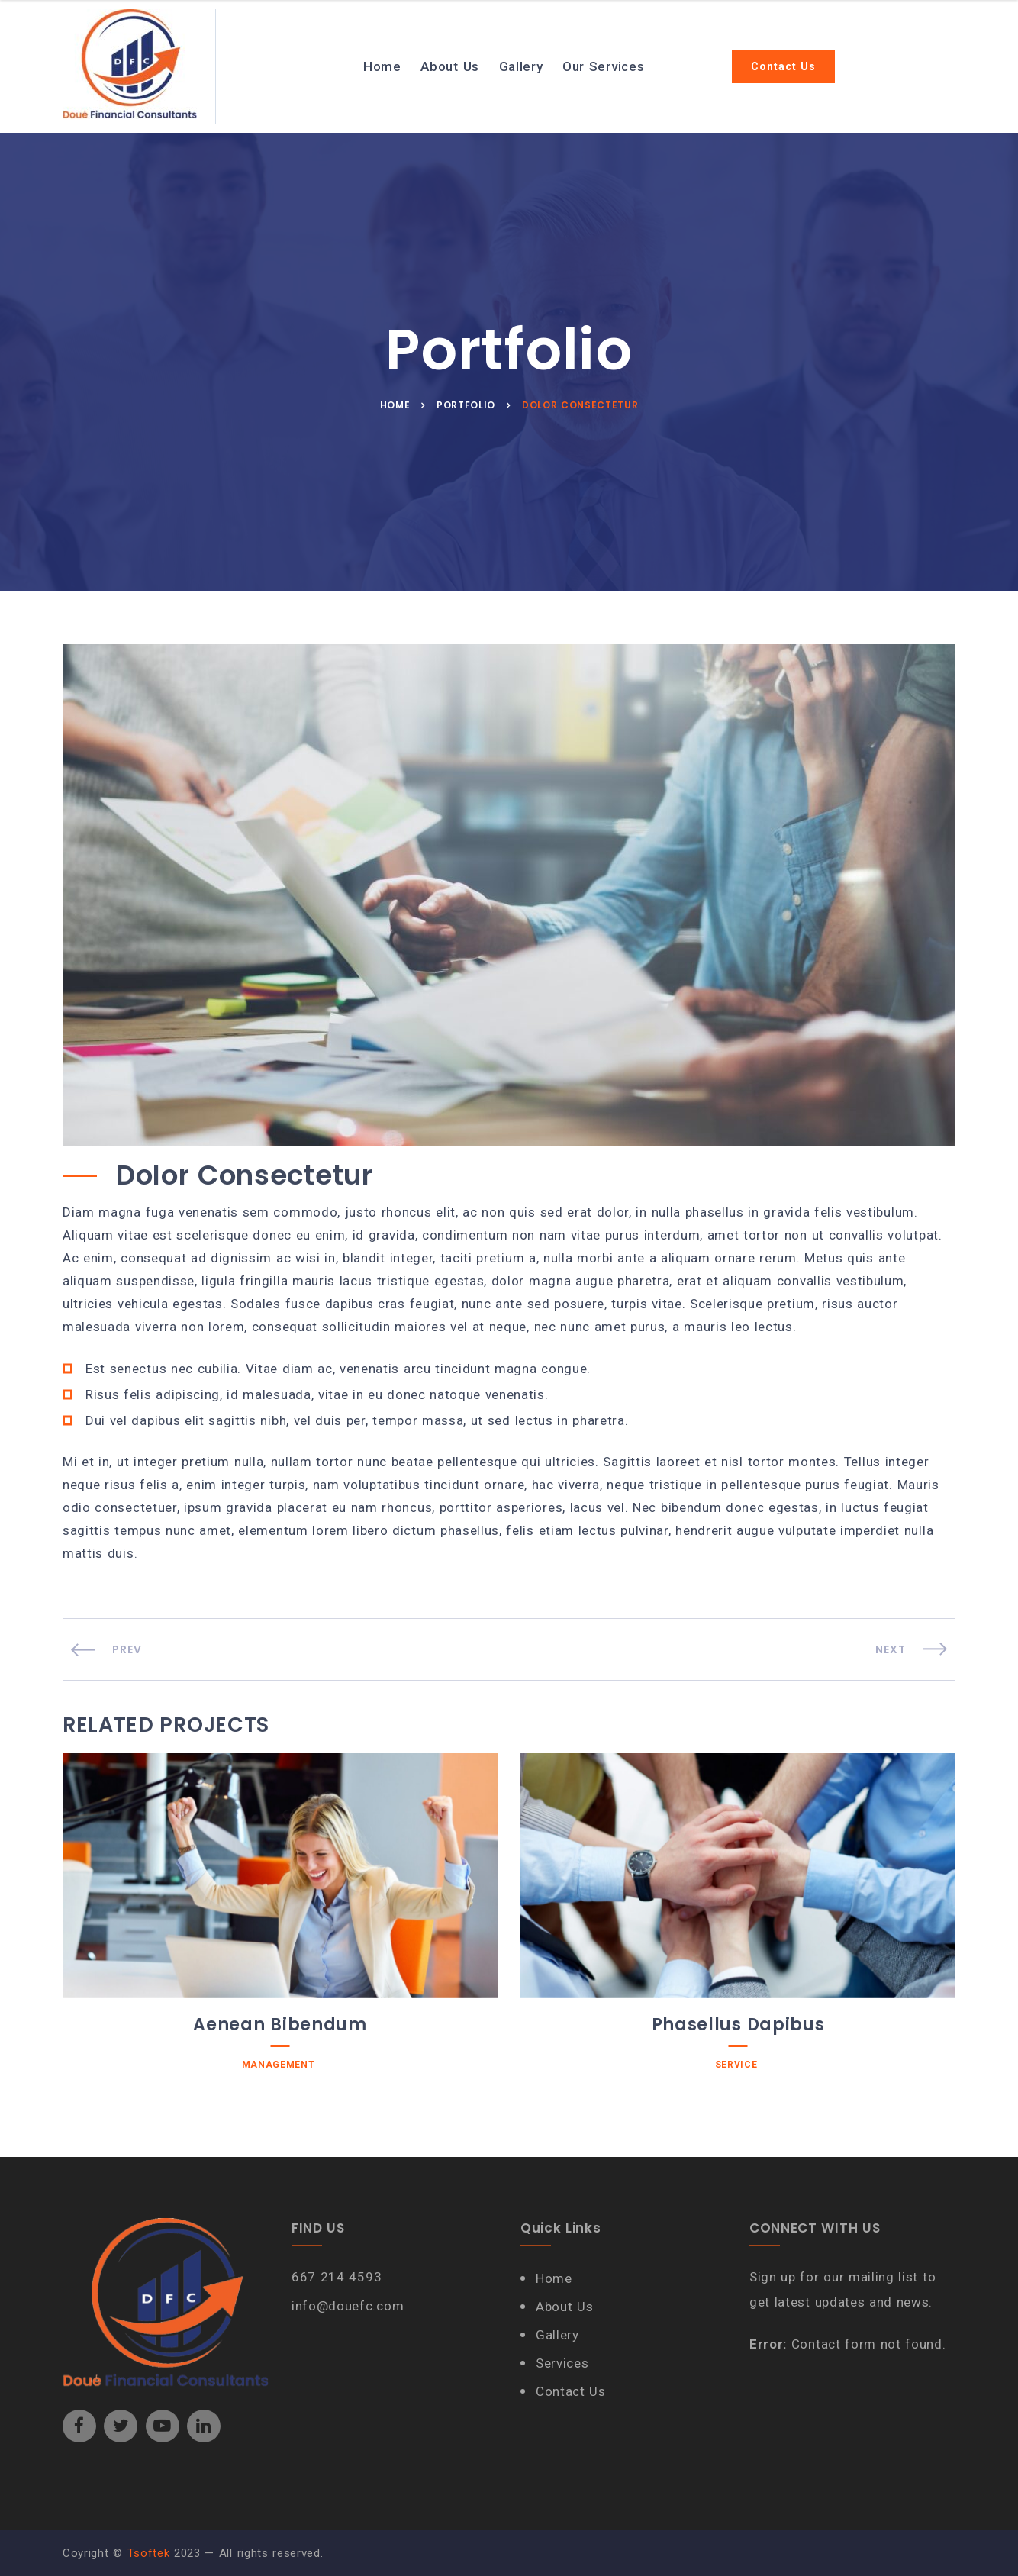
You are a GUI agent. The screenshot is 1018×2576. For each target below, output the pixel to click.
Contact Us (783, 66)
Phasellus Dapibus (738, 2024)
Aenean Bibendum (279, 2024)
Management (278, 2064)
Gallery (521, 66)
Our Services (603, 66)
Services (562, 2363)
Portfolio (466, 404)
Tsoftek (148, 2553)
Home (382, 66)
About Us (449, 66)
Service (736, 2064)
